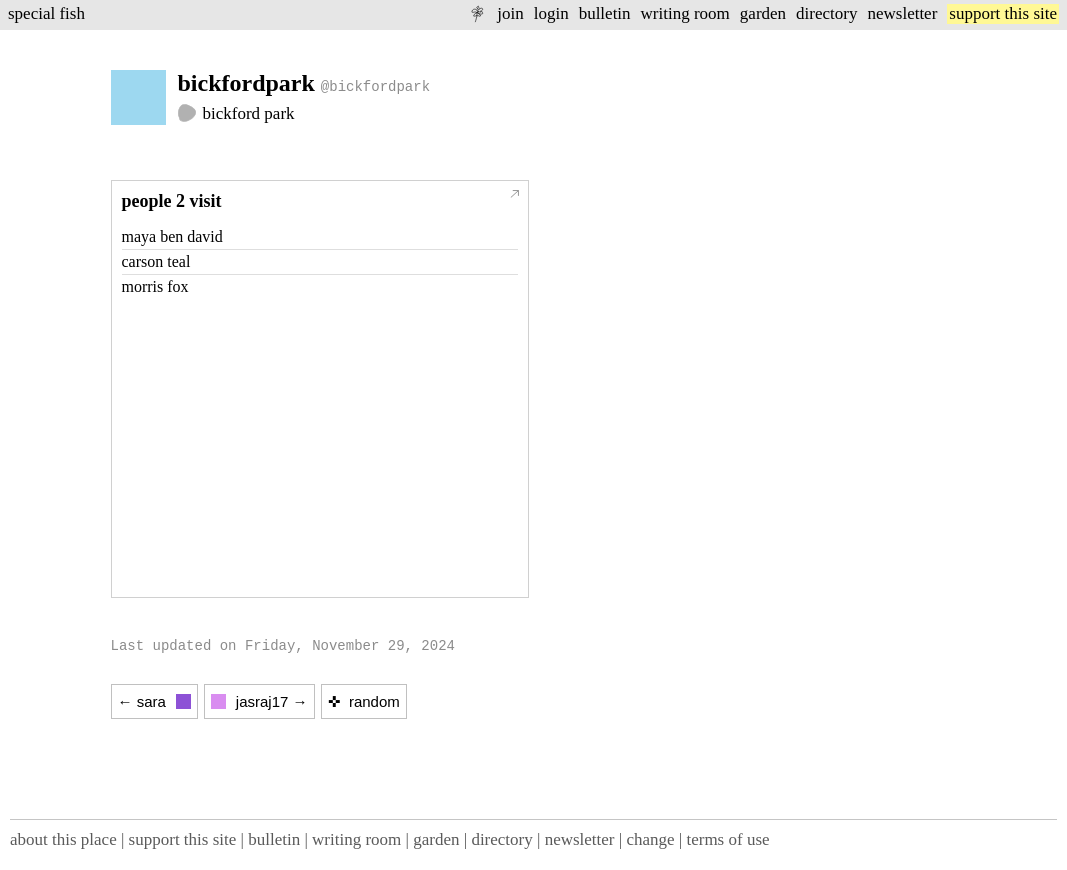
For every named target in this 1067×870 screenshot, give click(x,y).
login (551, 13)
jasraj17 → (259, 701)
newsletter (902, 13)
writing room (685, 13)
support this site (1003, 13)
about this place (63, 839)
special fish (46, 13)
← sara (154, 701)
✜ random (364, 701)
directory (826, 13)
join (510, 13)
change (650, 839)
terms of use (727, 839)
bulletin (605, 13)
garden (763, 13)
